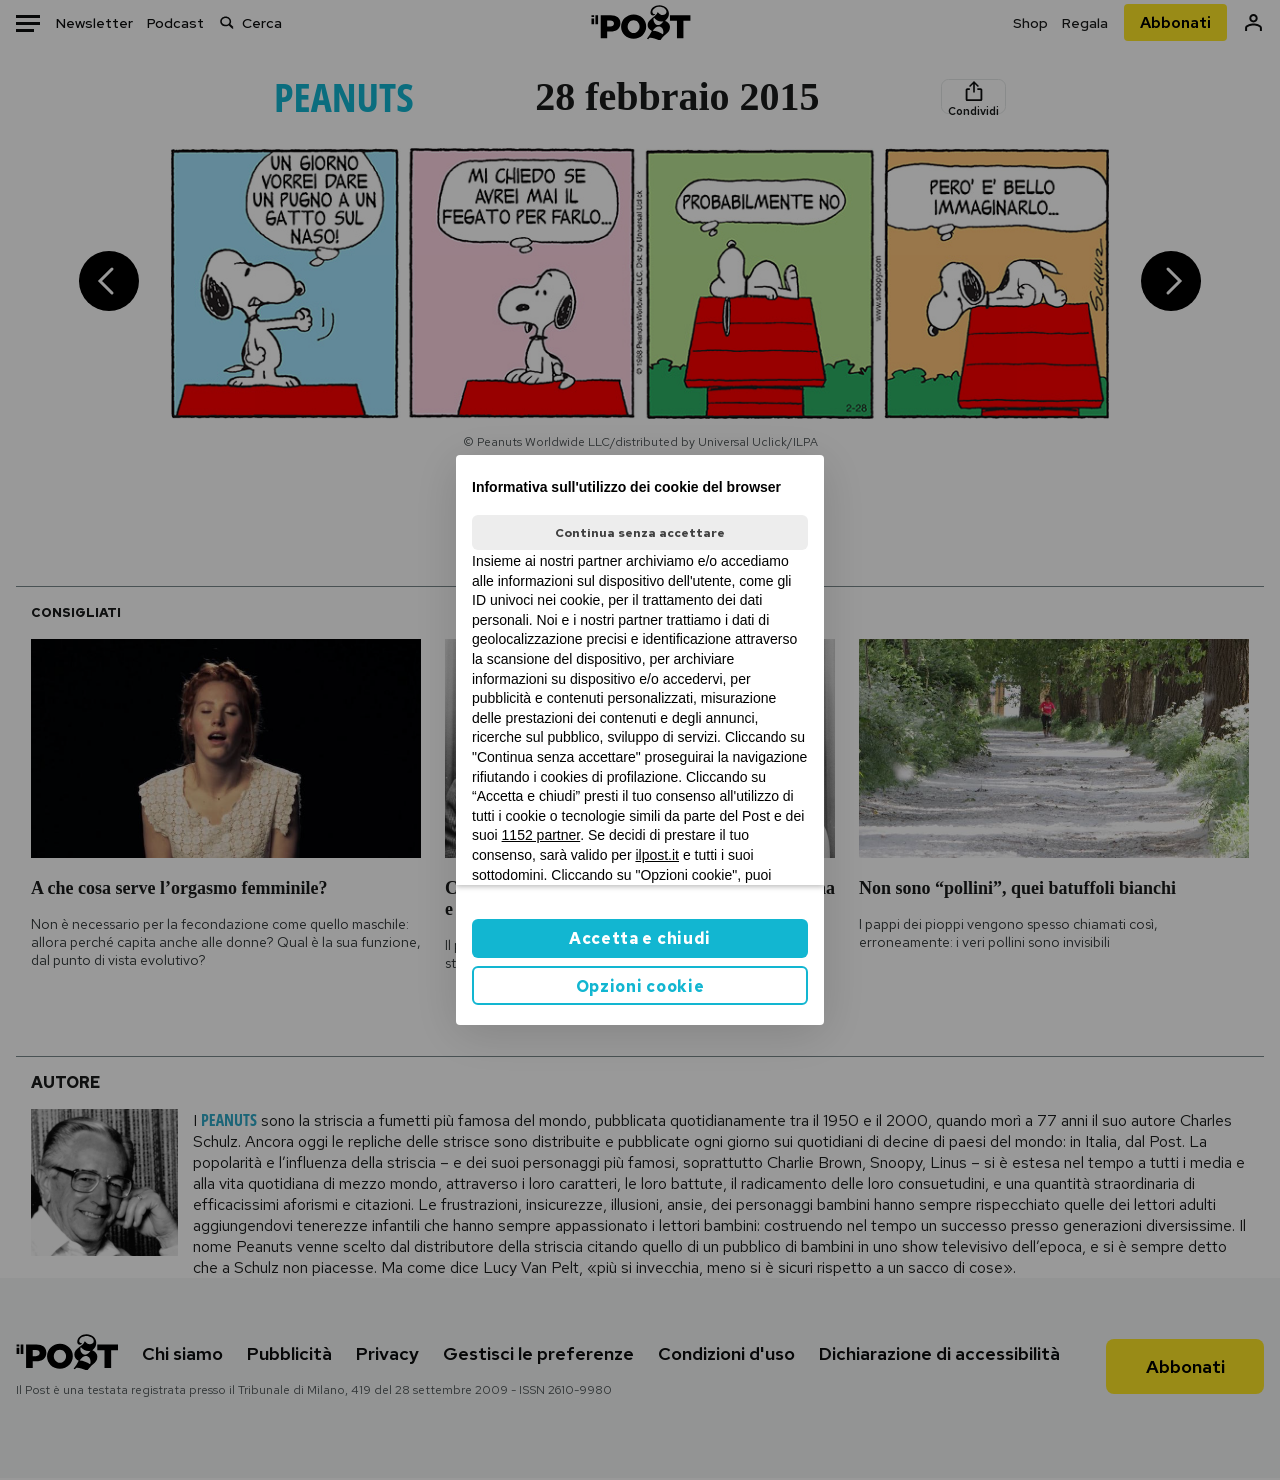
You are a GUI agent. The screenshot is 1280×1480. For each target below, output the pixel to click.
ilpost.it (657, 855)
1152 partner (541, 835)
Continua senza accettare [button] (640, 533)
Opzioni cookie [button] (640, 986)
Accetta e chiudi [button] (640, 938)
